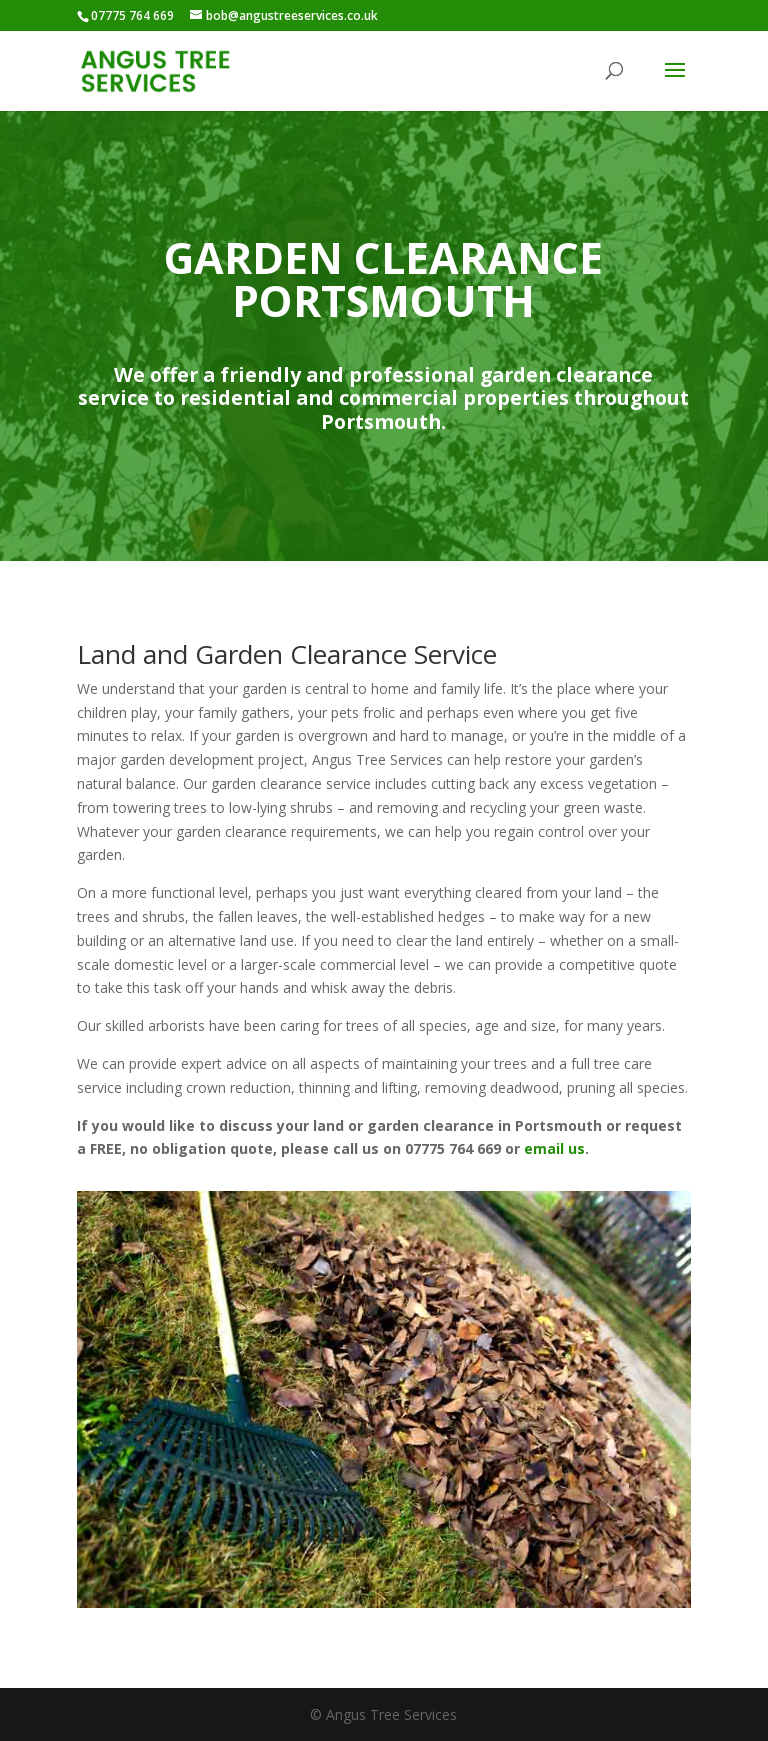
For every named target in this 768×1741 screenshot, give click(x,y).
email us (554, 1148)
